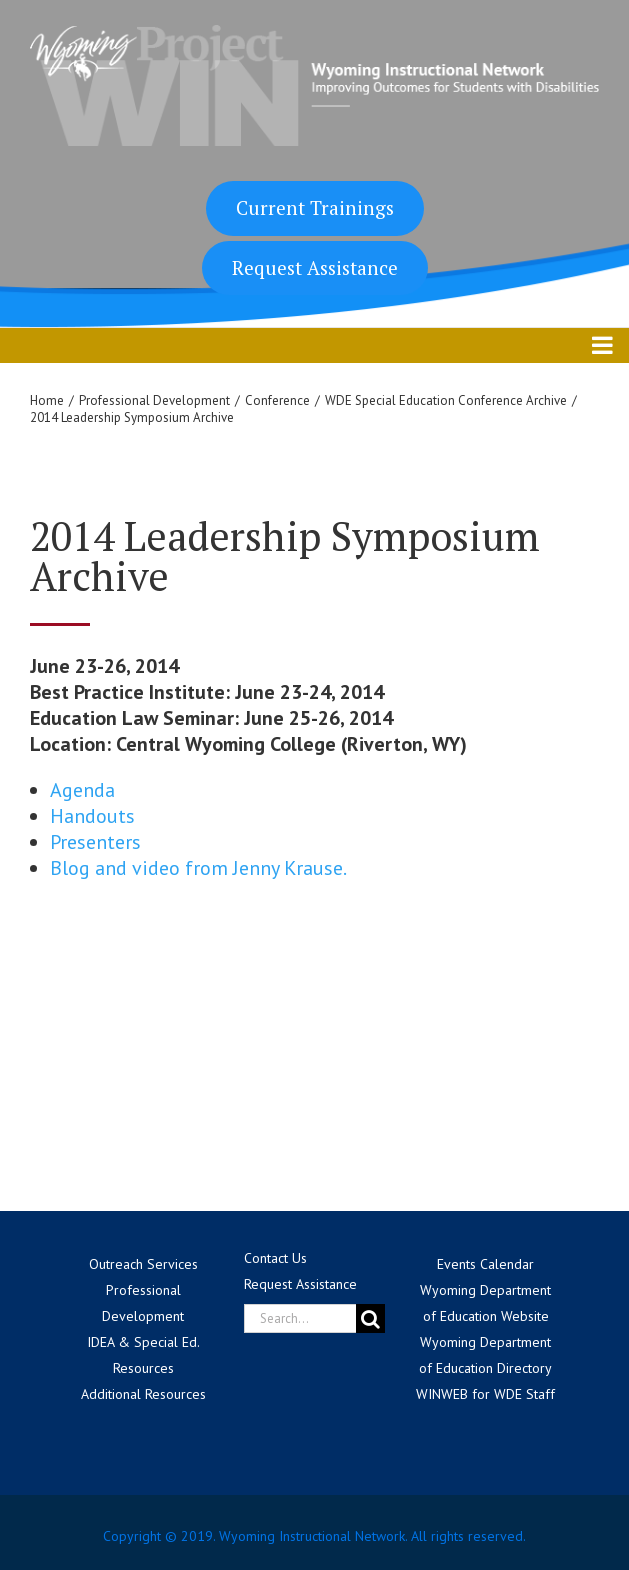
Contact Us (275, 1258)
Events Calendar (485, 1264)
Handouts (92, 816)
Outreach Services (143, 1264)
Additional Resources (143, 1394)
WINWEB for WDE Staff (485, 1394)
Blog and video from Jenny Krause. (198, 868)
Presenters (95, 842)
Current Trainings (315, 207)
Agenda (82, 790)
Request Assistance (315, 267)
